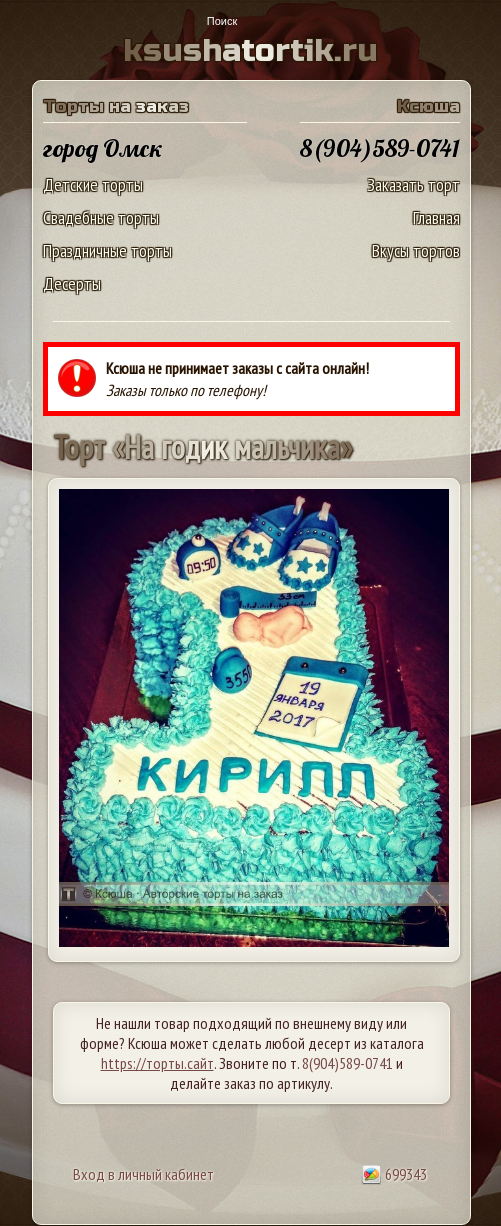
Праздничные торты (107, 250)
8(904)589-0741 (347, 1063)
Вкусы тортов (416, 250)
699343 (394, 1174)
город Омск (103, 148)
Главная (436, 217)
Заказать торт (413, 184)
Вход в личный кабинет (143, 1174)
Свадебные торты (101, 217)
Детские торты (93, 184)
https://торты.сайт (157, 1063)
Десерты (72, 283)
